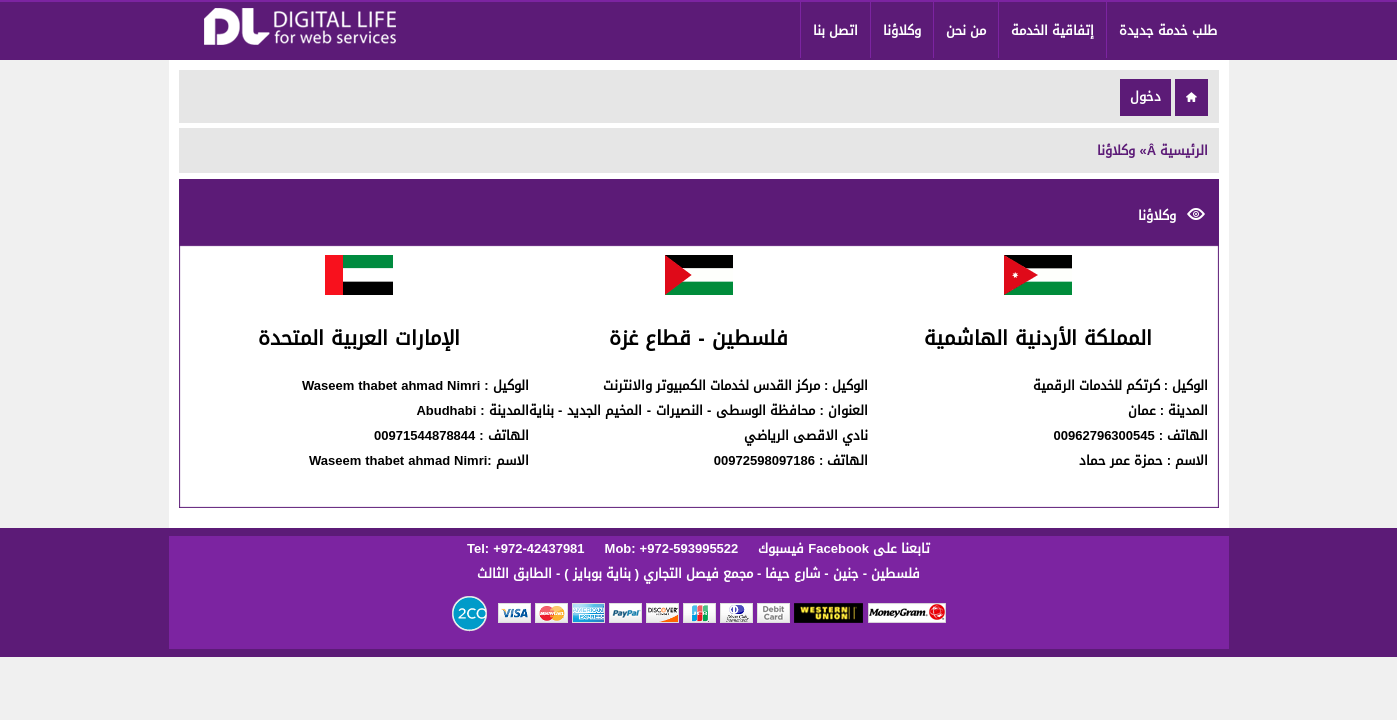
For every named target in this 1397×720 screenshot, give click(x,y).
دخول (1145, 96)
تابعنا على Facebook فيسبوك (842, 548)
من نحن (966, 30)
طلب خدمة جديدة (1168, 30)
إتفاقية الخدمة (1052, 30)
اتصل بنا (835, 30)
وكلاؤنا (902, 30)
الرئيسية (1184, 150)
